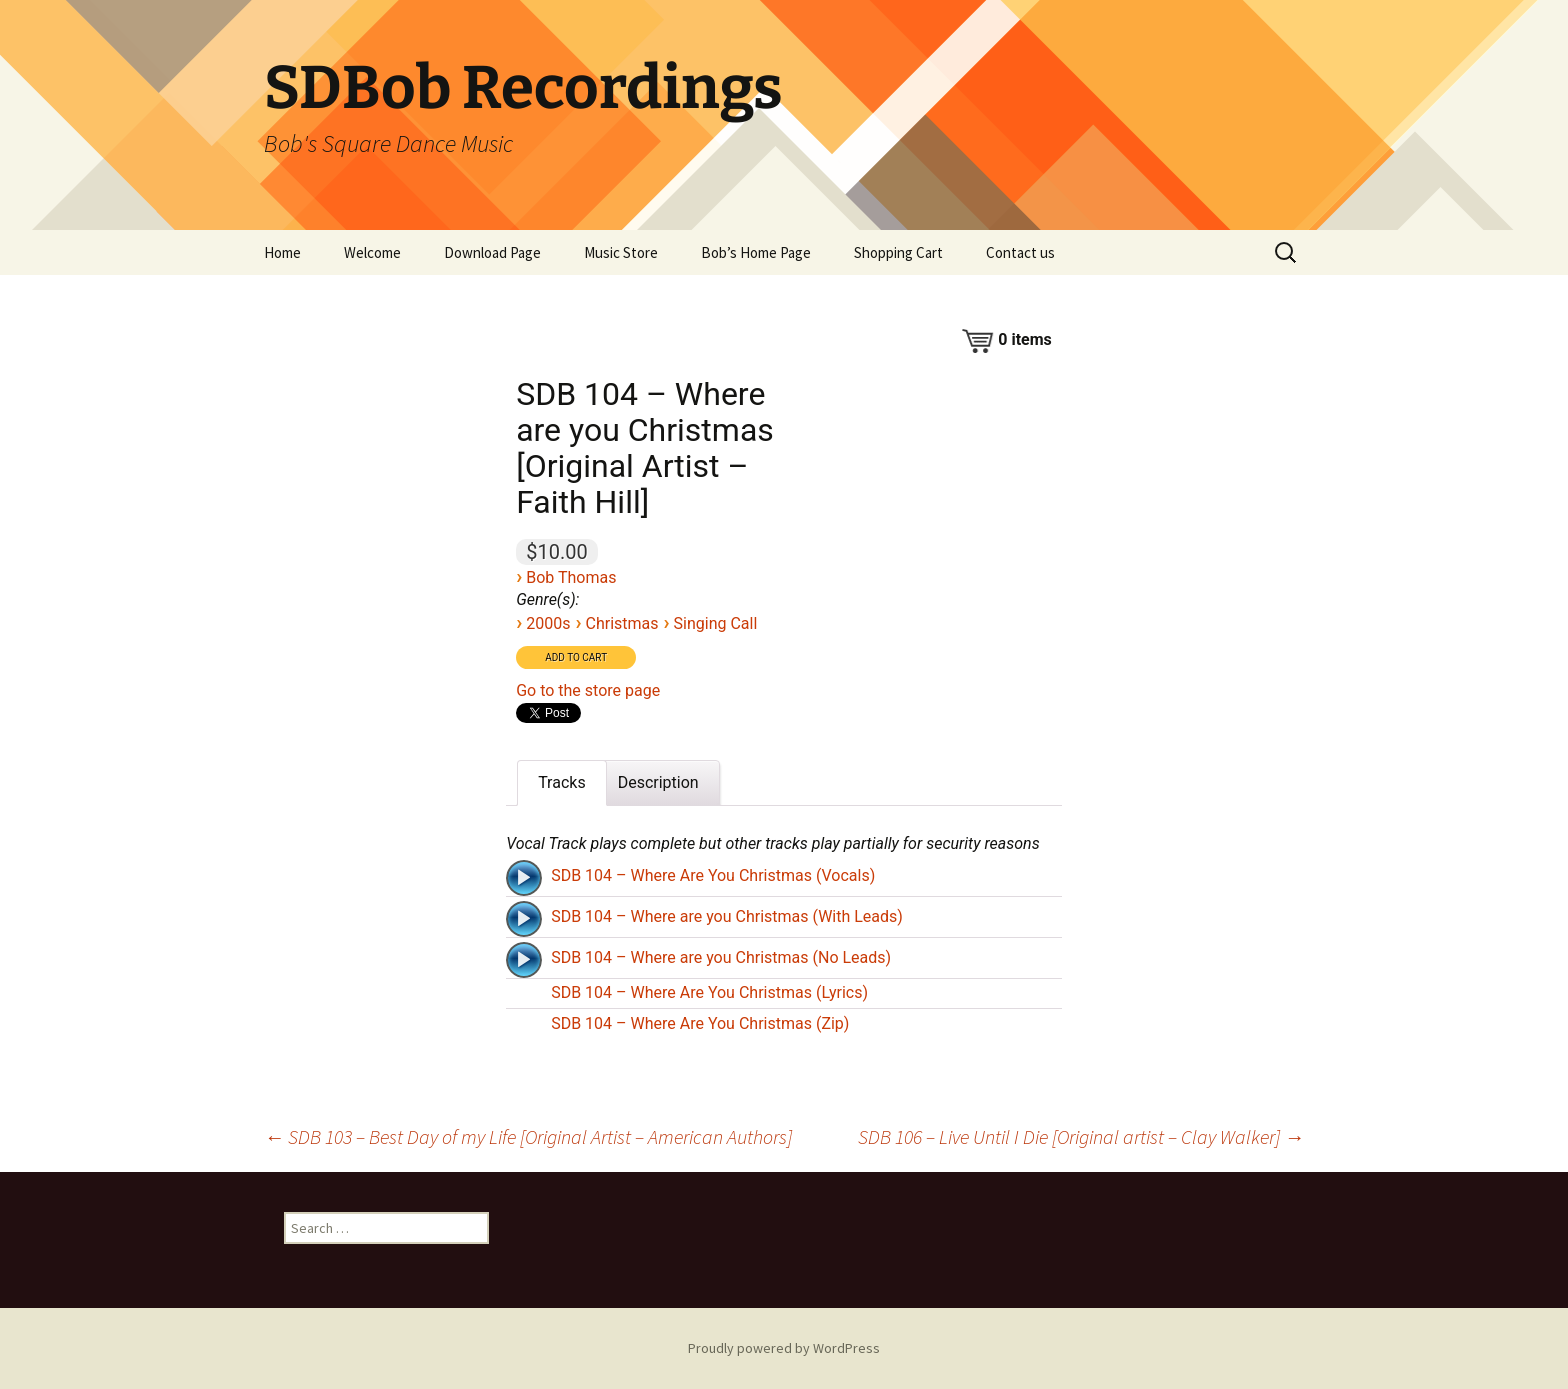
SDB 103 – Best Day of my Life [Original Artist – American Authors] (528, 1136)
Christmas (621, 623)
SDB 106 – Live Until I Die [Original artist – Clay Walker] (1081, 1136)
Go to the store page (588, 690)
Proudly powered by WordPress (784, 1348)
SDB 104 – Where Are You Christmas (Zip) (700, 1023)
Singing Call (716, 623)
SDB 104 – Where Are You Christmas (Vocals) (713, 875)
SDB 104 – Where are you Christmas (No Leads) (721, 957)
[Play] (524, 878)
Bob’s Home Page (756, 252)
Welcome (372, 252)
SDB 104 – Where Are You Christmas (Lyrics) (709, 992)
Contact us (1020, 252)
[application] (526, 876)
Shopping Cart (898, 252)
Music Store (621, 252)
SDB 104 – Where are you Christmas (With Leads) (727, 916)
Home (282, 252)
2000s (548, 623)
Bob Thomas (571, 577)
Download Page (492, 252)
